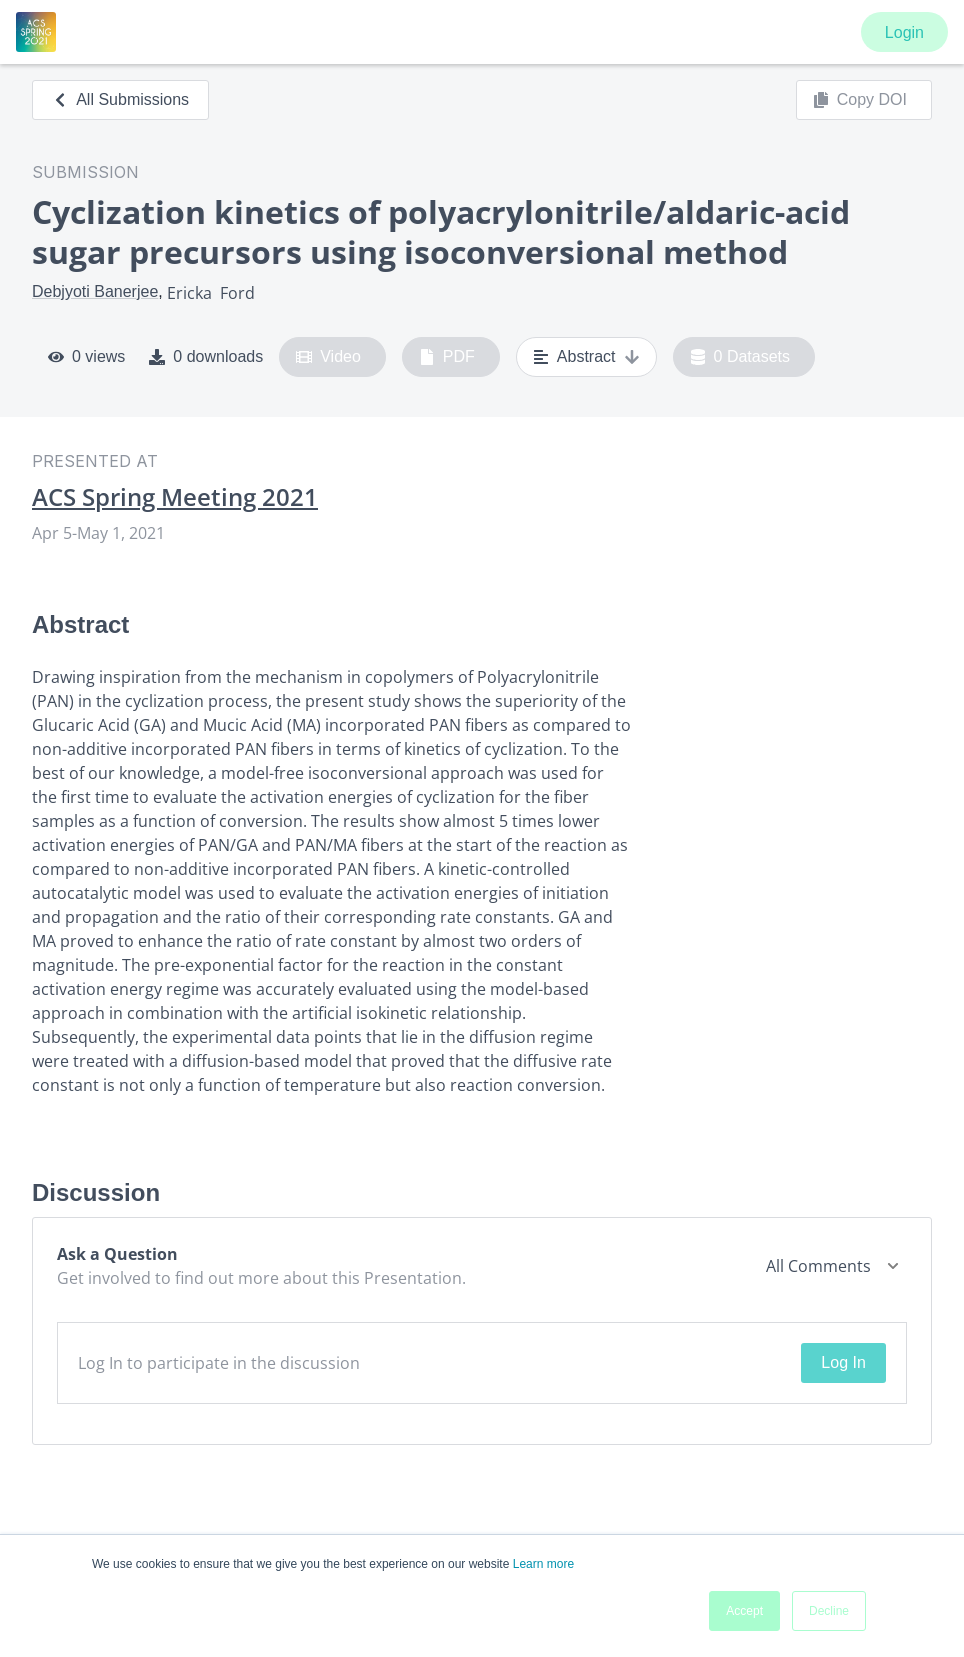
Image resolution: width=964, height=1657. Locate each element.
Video (328, 357)
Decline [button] (829, 1611)
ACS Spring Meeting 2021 (175, 497)
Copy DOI (860, 100)
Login (904, 32)
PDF (447, 357)
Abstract (586, 357)
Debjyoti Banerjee (95, 291)
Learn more (543, 1564)
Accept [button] (744, 1611)
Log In (843, 1362)
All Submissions (120, 99)
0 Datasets (740, 357)
